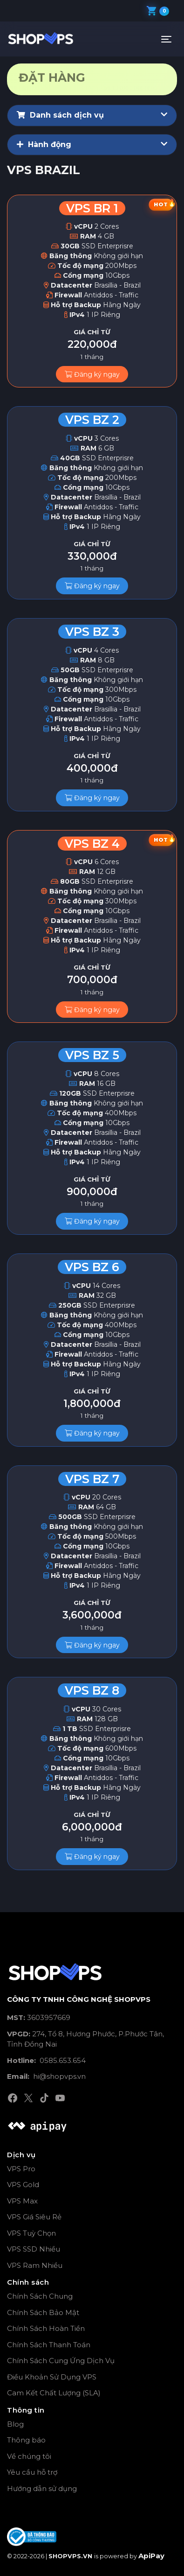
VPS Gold (23, 2184)
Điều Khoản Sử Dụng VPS (51, 2376)
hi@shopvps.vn (46, 2076)
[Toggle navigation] (166, 39)
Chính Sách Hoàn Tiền (46, 2328)
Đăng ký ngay (92, 374)
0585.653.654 (46, 2060)
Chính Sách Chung (40, 2296)
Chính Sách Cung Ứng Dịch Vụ (61, 2360)
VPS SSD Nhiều (33, 2249)
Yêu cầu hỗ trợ (32, 2472)
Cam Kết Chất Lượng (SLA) (54, 2392)
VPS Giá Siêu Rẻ (34, 2216)
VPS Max (22, 2200)
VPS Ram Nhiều (34, 2265)
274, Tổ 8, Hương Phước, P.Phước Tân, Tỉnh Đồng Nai (85, 2039)
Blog (15, 2424)
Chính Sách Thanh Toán (48, 2344)
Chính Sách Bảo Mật (43, 2312)
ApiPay (151, 2555)
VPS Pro (21, 2168)
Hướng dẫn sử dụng (42, 2488)
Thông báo (26, 2439)
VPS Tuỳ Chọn (31, 2233)
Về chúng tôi (29, 2456)
